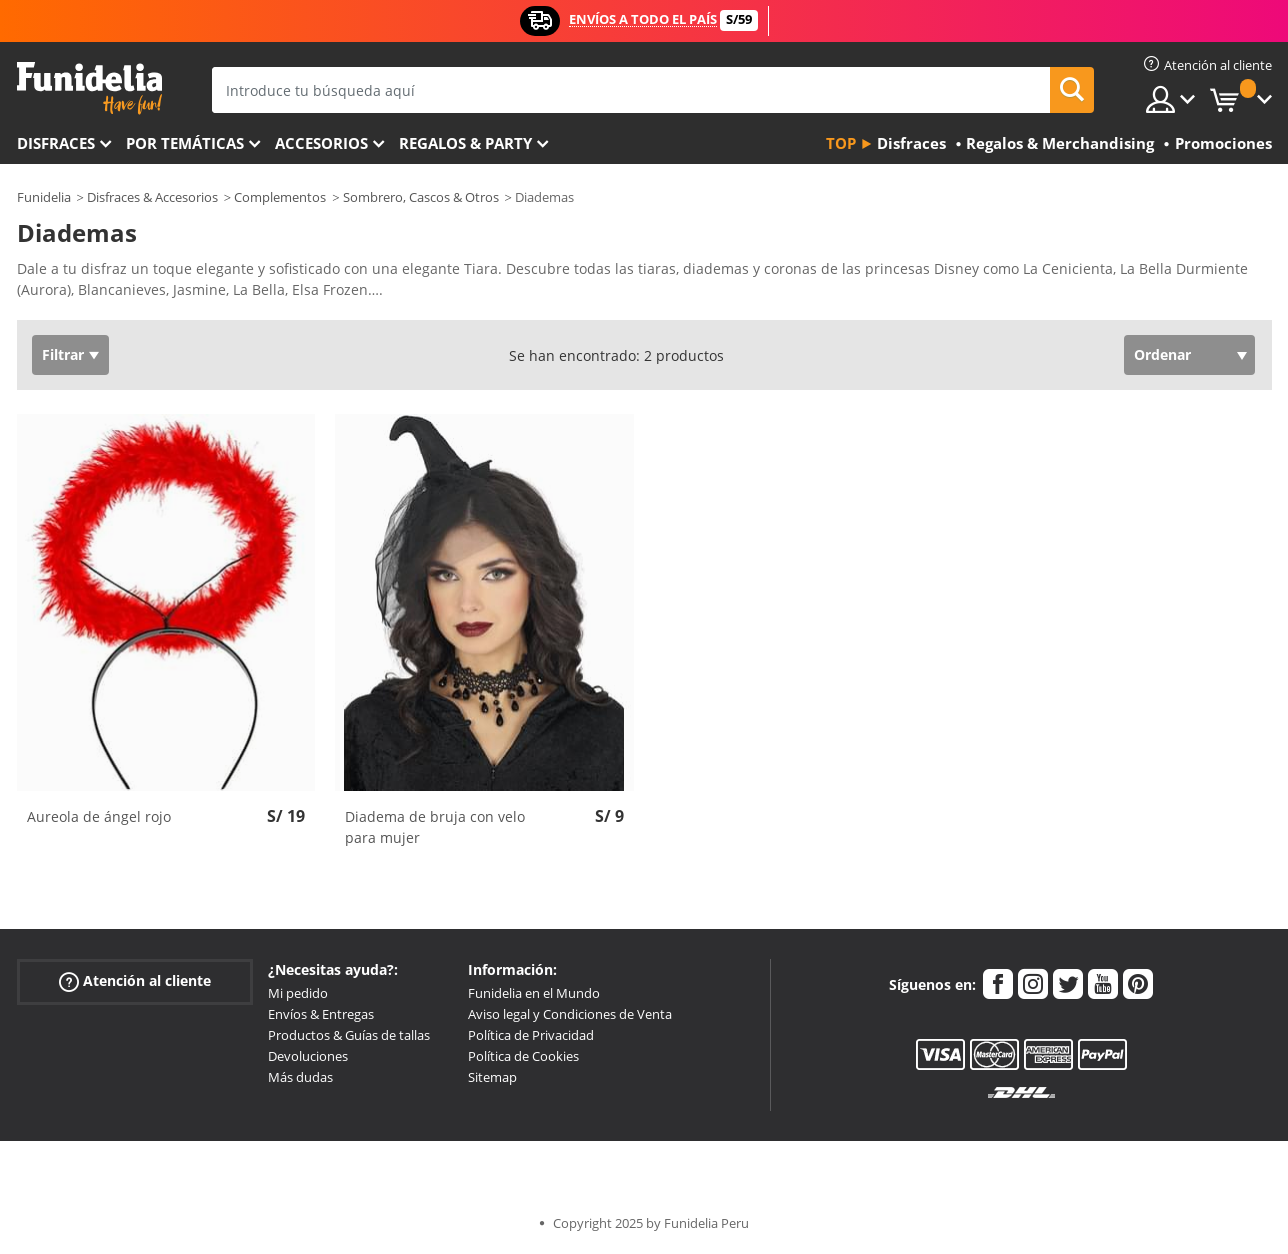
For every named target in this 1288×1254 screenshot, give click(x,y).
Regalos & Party (465, 143)
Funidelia (44, 197)
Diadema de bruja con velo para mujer (435, 827)
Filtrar (63, 354)
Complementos (280, 197)
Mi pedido (298, 993)
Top (841, 143)
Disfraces (56, 143)
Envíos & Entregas (321, 1014)
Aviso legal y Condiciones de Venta (570, 1014)
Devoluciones (308, 1056)
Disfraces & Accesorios (152, 197)
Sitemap (492, 1077)
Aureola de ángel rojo (99, 816)
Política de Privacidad (531, 1035)
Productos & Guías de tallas (349, 1035)
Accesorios (321, 143)
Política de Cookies (523, 1056)
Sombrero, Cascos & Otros (421, 197)
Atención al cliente (135, 981)
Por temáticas (185, 143)
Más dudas (300, 1077)
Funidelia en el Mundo (534, 993)
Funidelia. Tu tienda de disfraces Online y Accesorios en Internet (89, 88)
